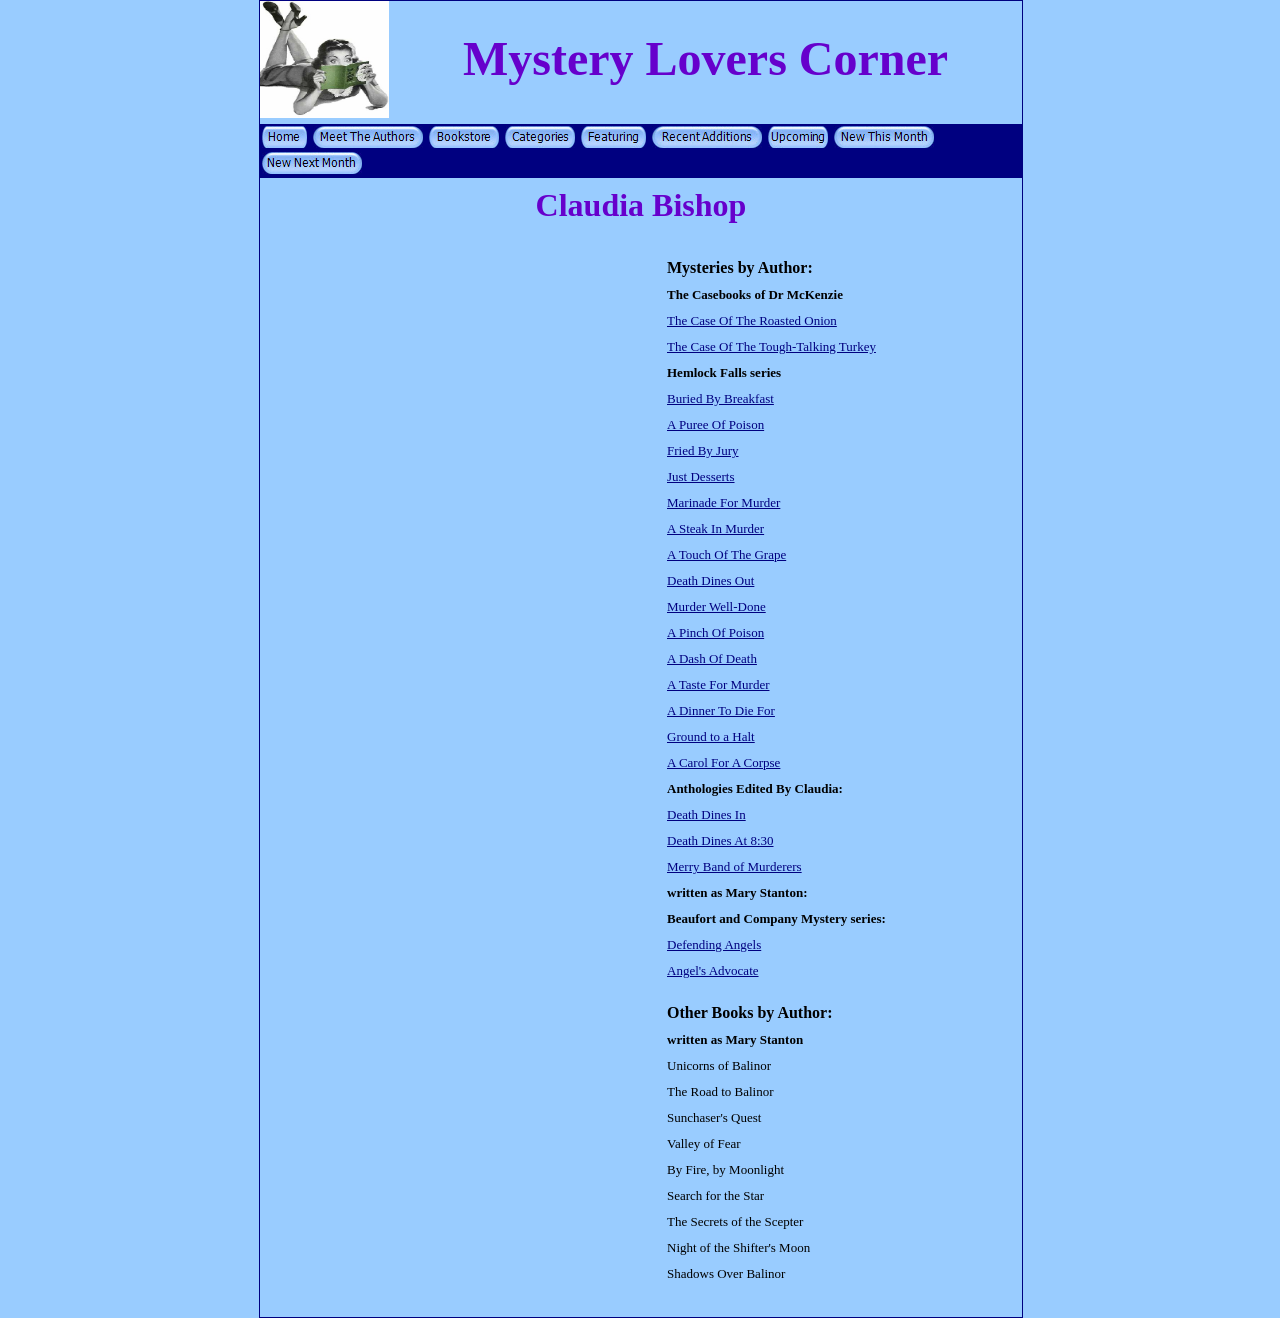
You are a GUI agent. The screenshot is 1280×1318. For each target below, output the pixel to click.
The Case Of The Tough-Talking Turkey (771, 346)
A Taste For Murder (718, 684)
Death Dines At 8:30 (720, 840)
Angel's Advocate (713, 970)
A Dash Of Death (712, 658)
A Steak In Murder (715, 528)
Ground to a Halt (711, 736)
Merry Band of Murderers (734, 866)
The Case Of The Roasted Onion (752, 320)
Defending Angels (714, 944)
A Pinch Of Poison (715, 632)
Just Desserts (701, 476)
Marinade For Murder (723, 502)
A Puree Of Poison (715, 424)
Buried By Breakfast (720, 398)
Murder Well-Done (716, 606)
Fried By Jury (703, 450)
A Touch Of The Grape (726, 554)
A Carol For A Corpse (723, 762)
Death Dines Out (710, 580)
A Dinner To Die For (721, 710)
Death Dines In (706, 814)
